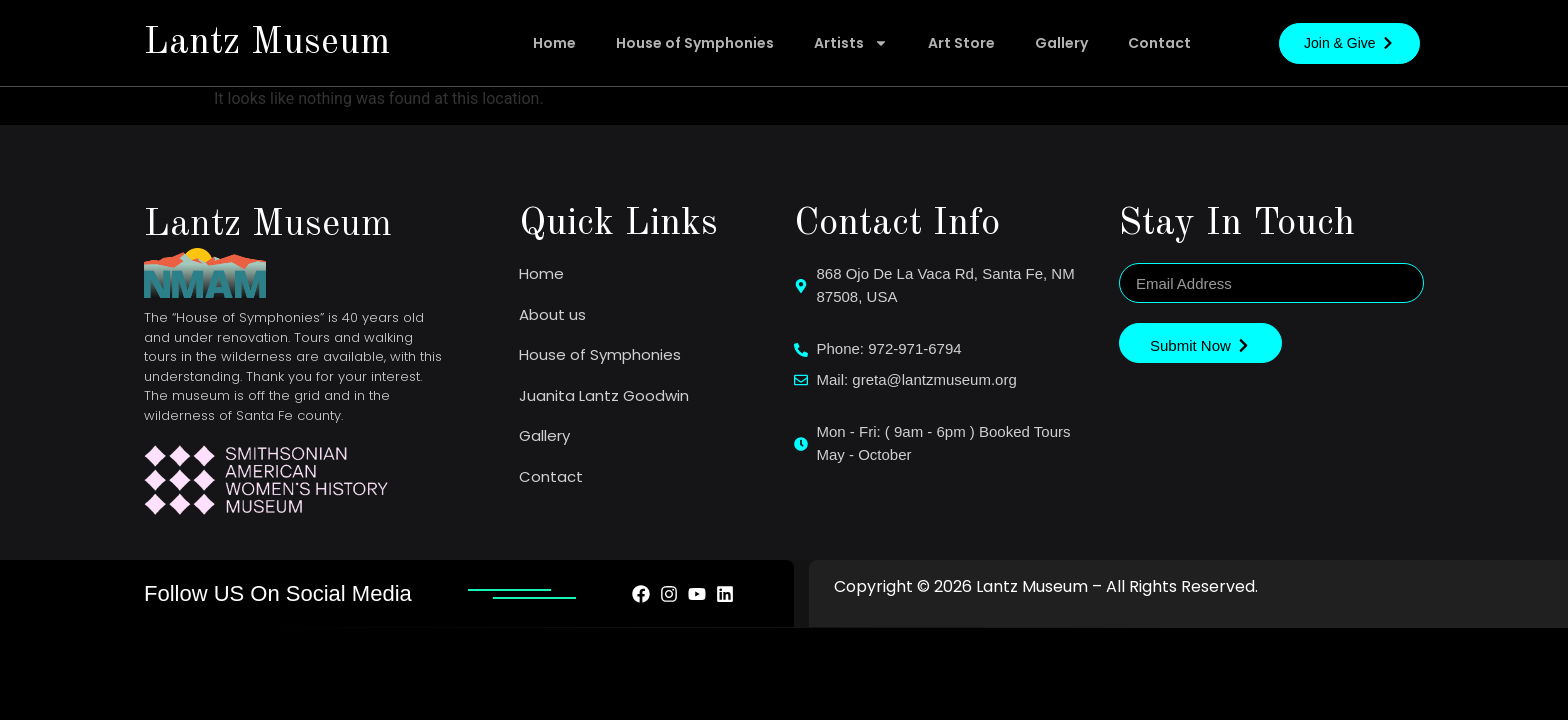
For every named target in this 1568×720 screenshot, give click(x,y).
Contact (1159, 43)
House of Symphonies (695, 43)
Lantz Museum (267, 43)
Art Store (961, 43)
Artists (851, 43)
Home (554, 43)
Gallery (1061, 43)
